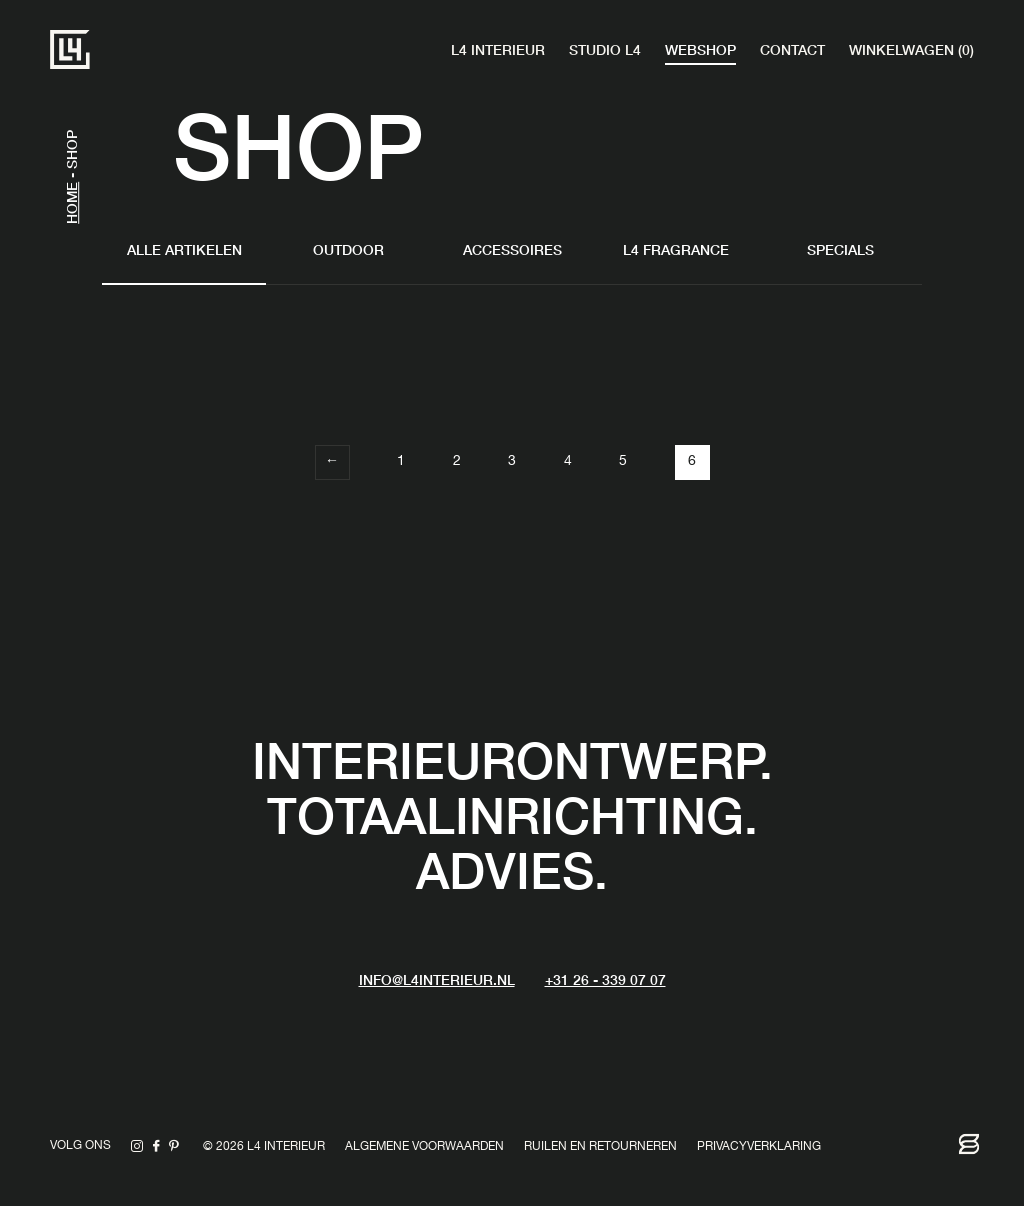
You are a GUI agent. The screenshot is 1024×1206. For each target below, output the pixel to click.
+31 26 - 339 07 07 (605, 979)
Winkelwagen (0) (911, 49)
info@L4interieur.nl (437, 979)
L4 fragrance (676, 249)
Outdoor (348, 249)
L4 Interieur (498, 49)
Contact (792, 49)
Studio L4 (605, 49)
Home (71, 203)
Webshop (700, 49)
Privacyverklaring (759, 1147)
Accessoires (512, 249)
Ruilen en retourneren (600, 1147)
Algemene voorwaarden (424, 1147)
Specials (840, 249)
